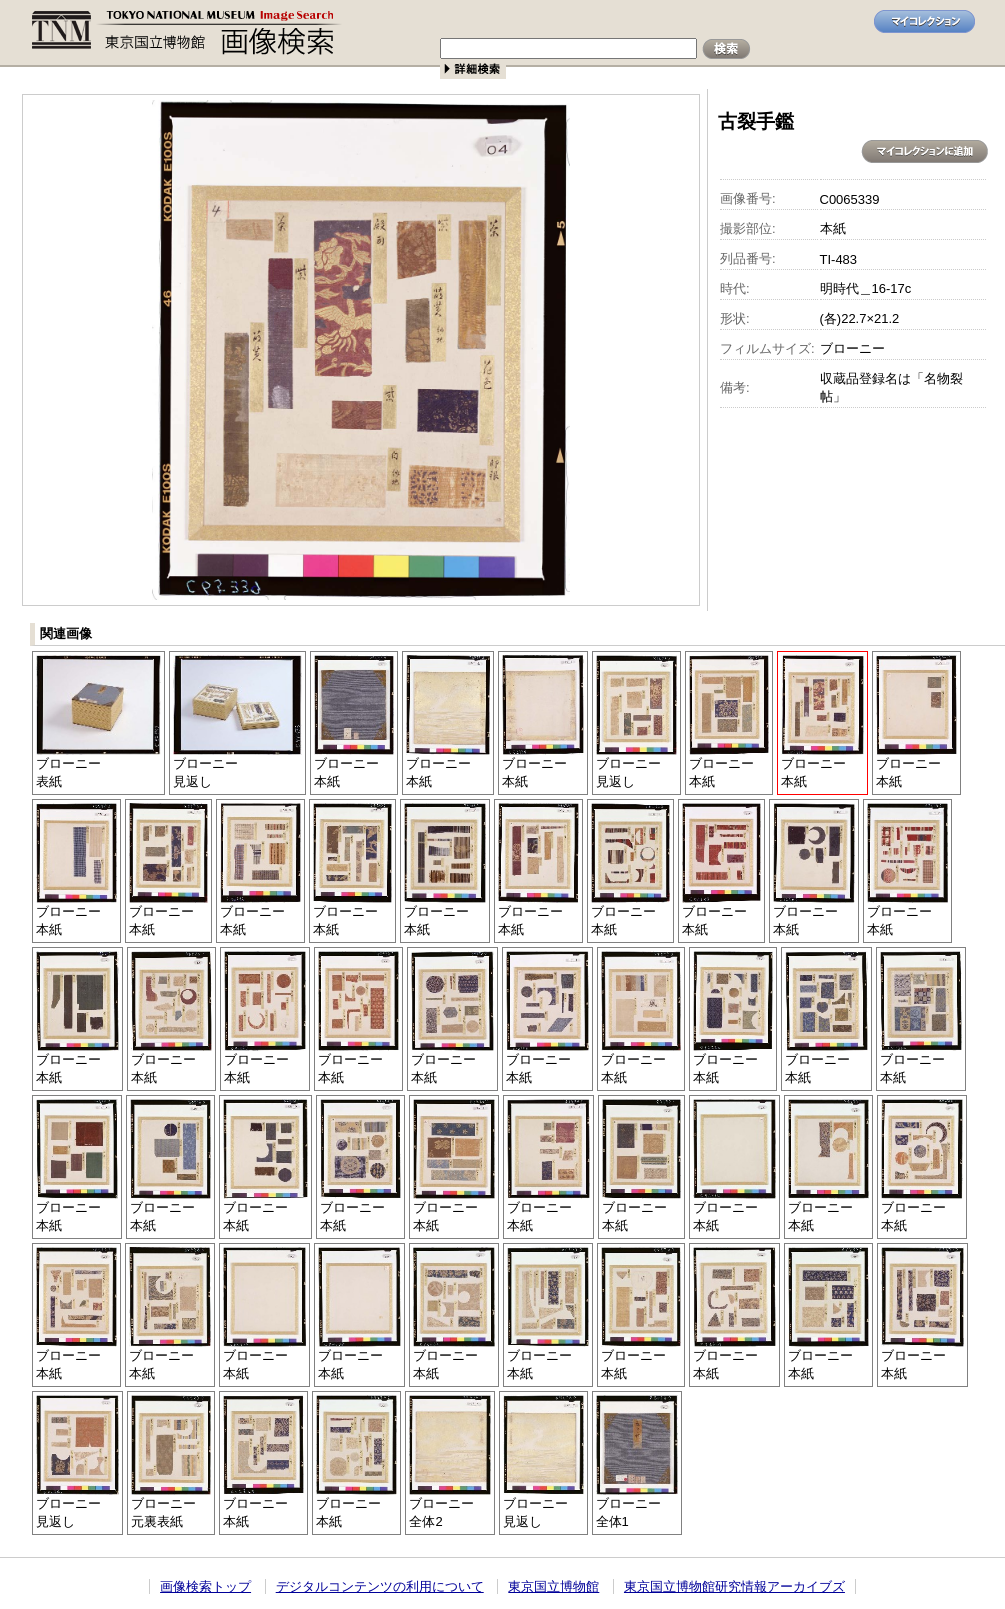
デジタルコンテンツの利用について (380, 1586)
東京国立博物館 (553, 1586)
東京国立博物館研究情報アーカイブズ (734, 1586)
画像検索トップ (205, 1586)
